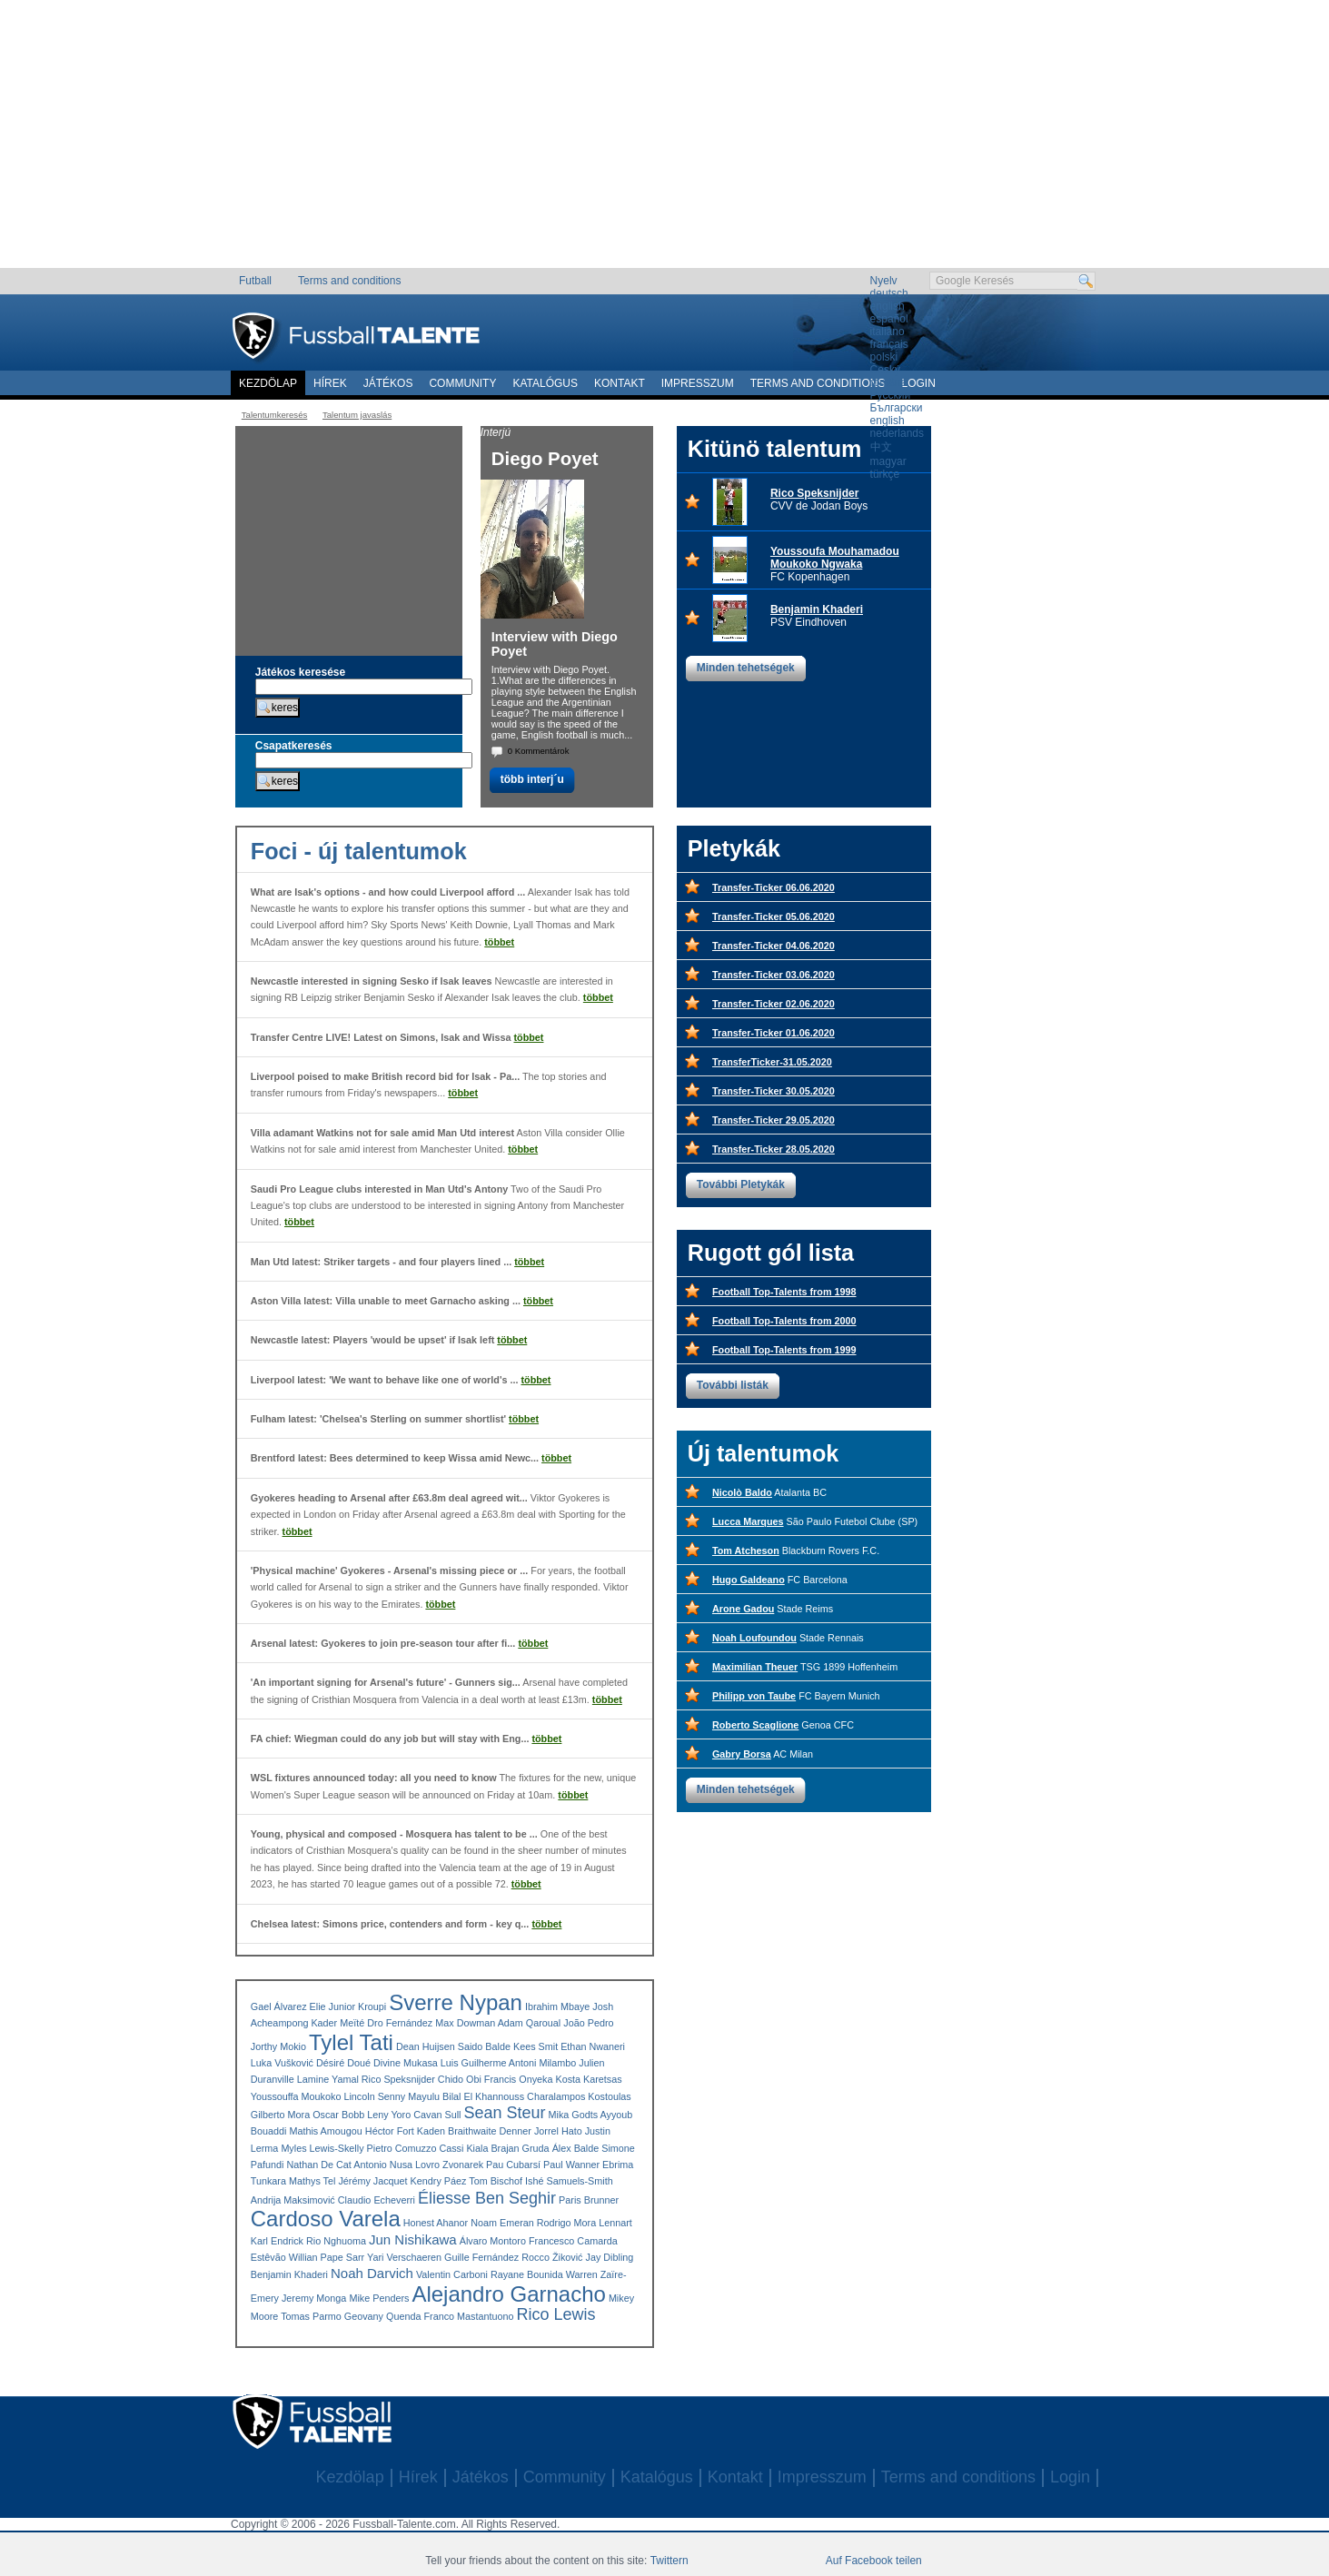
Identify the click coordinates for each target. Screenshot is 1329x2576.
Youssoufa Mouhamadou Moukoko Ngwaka (834, 557)
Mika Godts (574, 2114)
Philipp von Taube (754, 1695)
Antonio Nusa (382, 2164)
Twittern (669, 2560)
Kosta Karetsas (588, 2079)
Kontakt (619, 383)
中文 (881, 447)
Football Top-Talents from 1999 (784, 1349)
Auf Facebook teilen (874, 2560)
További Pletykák (741, 1184)
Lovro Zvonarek (449, 2164)
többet (499, 941)
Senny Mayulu (409, 2096)
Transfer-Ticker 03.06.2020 (773, 974)
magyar (888, 461)
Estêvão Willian (284, 2257)
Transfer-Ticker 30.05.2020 (773, 1090)
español (889, 318)
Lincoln (358, 2096)
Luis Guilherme (474, 2062)
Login (1070, 2477)
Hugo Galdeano (748, 1579)
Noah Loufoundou (754, 1637)
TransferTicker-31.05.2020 (772, 1061)
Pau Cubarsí (513, 2164)
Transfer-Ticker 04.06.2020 (773, 945)
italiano (887, 331)
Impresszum (697, 383)
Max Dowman (465, 2022)
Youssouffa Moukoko (296, 2096)
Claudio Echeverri (376, 2200)
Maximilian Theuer (755, 1666)
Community (462, 383)
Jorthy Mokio (278, 2046)
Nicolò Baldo (742, 1492)
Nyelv (884, 280)
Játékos (388, 383)
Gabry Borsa (741, 1754)
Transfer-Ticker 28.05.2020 (773, 1149)
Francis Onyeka (518, 2079)
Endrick (287, 2240)
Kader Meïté (337, 2022)
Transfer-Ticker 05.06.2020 (773, 916)
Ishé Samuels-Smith (569, 2180)
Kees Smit (535, 2046)
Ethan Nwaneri (592, 2046)
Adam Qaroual (529, 2022)
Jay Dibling (609, 2257)
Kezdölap (268, 383)
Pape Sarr (343, 2257)
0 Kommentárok (539, 751)
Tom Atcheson (745, 1550)
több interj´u (532, 779)
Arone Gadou (743, 1608)
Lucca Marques (748, 1521)
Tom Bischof (495, 2180)
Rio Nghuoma (336, 2240)
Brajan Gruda (520, 2148)
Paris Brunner (589, 2200)
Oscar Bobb (338, 2114)
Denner (515, 2130)
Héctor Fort (389, 2130)
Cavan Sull (437, 2114)
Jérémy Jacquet (372, 2180)
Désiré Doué (343, 2062)
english (887, 306)
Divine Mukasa (405, 2062)
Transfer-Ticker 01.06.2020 (773, 1032)
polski (884, 357)
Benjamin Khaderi (816, 609)
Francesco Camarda (573, 2240)
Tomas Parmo (311, 2316)
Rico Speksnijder (814, 493)
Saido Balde (484, 2046)
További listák (733, 1385)
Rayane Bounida (527, 2274)
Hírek (330, 383)
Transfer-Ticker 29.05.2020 (773, 1120)
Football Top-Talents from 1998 (784, 1291)
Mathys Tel (312, 2180)
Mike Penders (379, 2298)
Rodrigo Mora (566, 2222)
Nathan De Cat (318, 2164)
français (889, 344)
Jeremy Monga (314, 2298)
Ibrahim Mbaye (557, 2006)
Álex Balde (576, 2148)
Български (896, 407)
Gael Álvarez (279, 2006)
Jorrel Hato (558, 2130)
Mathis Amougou (325, 2130)
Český (885, 369)
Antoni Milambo (542, 2062)
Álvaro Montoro (493, 2240)
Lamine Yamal (328, 2079)
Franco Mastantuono (468, 2316)
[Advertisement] (664, 141)
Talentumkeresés (275, 415)
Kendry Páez (439, 2180)
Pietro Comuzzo (402, 2148)
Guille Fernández (481, 2257)
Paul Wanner (571, 2164)
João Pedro (588, 2022)
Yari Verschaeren (404, 2257)
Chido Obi (459, 2079)
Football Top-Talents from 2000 (784, 1320)
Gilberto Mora (280, 2114)
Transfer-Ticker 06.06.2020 (773, 887)
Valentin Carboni (452, 2274)
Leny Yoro (389, 2114)
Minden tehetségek (746, 667)
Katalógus (545, 383)
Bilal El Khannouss (483, 2096)
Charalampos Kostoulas (579, 2096)
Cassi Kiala (463, 2148)
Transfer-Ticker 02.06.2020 (773, 1003)
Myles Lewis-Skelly (322, 2148)
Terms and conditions (349, 280)
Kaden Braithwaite (457, 2130)
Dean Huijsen (425, 2046)
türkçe (885, 474)
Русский (890, 395)
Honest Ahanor (435, 2222)
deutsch (889, 293)
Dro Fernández (399, 2022)
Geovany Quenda (383, 2316)
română (888, 382)
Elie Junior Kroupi (348, 2006)
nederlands (897, 433)
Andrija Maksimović (293, 2200)
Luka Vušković (282, 2062)
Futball (255, 280)
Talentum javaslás (357, 415)
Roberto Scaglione (755, 1724)
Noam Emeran (502, 2222)
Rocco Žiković (551, 2257)
